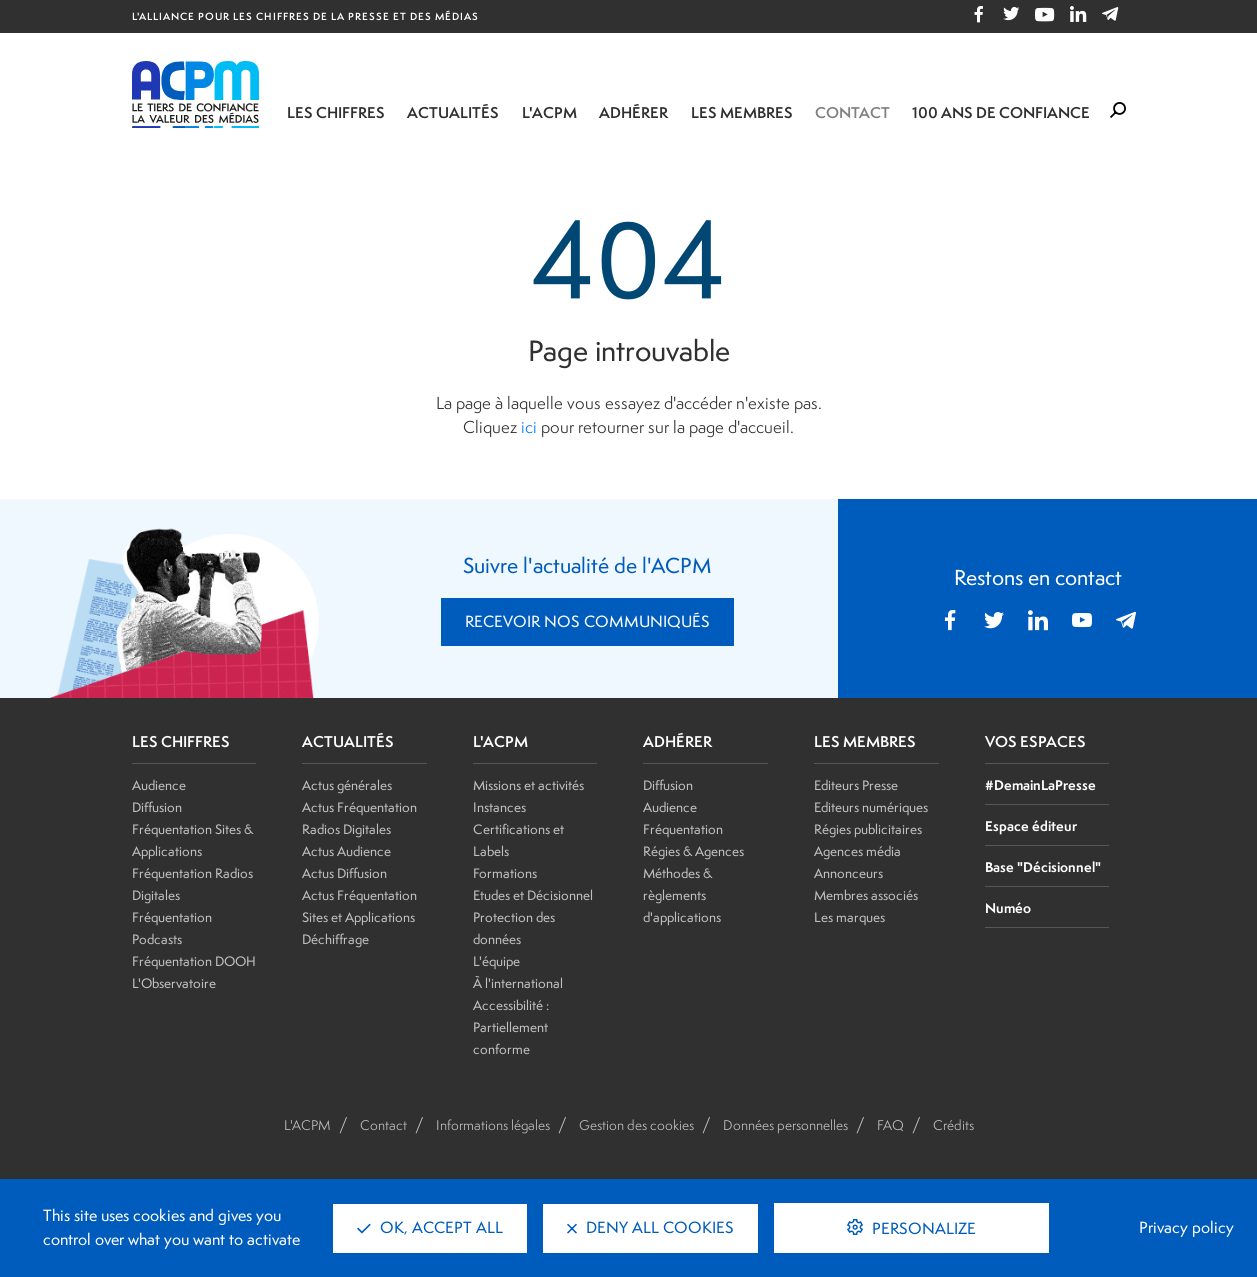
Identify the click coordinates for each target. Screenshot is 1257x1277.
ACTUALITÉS (348, 742)
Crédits (953, 1125)
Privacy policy (1186, 1227)
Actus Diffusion (344, 873)
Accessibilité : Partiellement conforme (511, 1027)
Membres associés (866, 895)
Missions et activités (528, 785)
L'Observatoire (174, 983)
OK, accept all (430, 1227)
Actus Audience (346, 851)
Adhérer (633, 112)
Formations (505, 873)
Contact (852, 112)
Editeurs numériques (871, 807)
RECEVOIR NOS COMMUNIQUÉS (587, 621)
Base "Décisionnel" (1043, 866)
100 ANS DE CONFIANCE (1001, 112)
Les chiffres (336, 112)
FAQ (890, 1125)
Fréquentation (683, 829)
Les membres (742, 112)
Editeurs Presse (856, 785)
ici (529, 427)
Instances (499, 807)
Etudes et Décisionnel (533, 895)
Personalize (922, 1228)
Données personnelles (785, 1125)
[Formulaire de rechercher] (1118, 111)
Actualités (453, 112)
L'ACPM (549, 112)
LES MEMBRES (865, 742)
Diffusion (157, 807)
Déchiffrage (335, 939)
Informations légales (493, 1125)
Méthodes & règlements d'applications (682, 895)
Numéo (1008, 907)
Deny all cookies (650, 1227)
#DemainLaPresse (1040, 784)
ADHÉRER (677, 742)
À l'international (518, 983)
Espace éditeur (1031, 825)
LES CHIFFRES (181, 742)
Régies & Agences (693, 851)
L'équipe (496, 961)
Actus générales (347, 785)
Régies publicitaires (868, 829)
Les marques (849, 917)
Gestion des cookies (636, 1125)
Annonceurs (848, 873)
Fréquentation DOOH (194, 961)
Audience (159, 785)
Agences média (857, 851)
